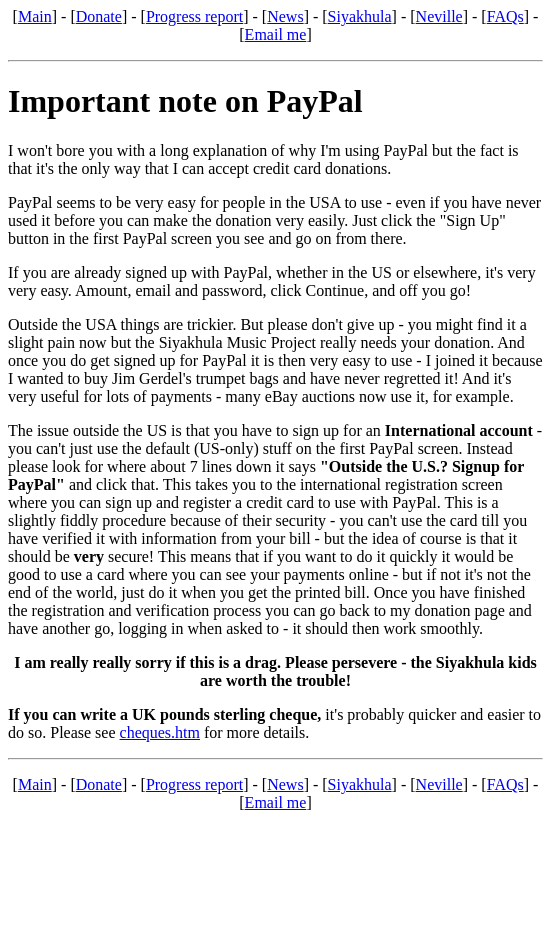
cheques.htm (160, 732)
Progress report (194, 16)
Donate (99, 16)
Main (35, 16)
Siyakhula (360, 16)
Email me (276, 34)
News (285, 16)
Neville (439, 16)
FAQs (505, 16)
